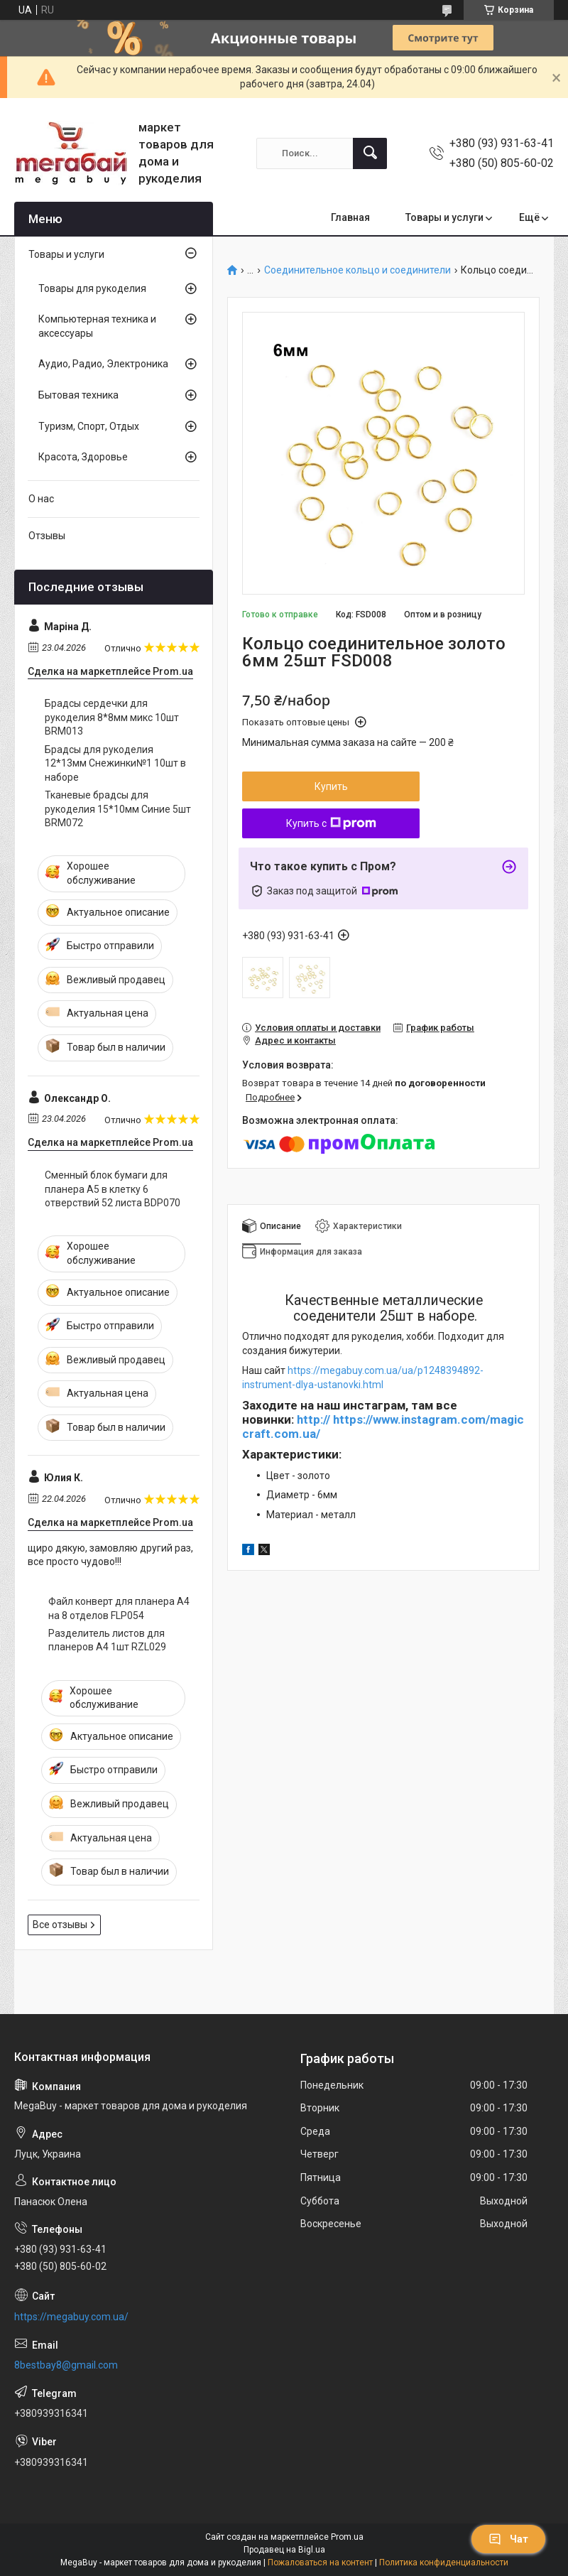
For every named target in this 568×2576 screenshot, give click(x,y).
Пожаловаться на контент (320, 2562)
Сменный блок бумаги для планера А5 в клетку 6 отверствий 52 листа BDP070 (112, 1188)
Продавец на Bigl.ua (284, 2550)
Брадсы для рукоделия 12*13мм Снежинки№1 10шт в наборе (115, 763)
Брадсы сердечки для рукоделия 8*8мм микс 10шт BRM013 (112, 717)
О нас (41, 498)
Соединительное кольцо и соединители (357, 270)
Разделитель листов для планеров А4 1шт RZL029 (107, 1640)
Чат (508, 2539)
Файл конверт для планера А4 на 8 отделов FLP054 (119, 1608)
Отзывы (46, 535)
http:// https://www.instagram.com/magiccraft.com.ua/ (383, 1426)
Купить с (331, 823)
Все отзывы (60, 1924)
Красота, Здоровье (83, 456)
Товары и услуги (444, 217)
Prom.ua (347, 2537)
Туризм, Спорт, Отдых (88, 426)
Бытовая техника (78, 395)
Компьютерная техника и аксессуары (97, 326)
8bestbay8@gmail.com (66, 2365)
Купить (331, 786)
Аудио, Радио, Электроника (103, 363)
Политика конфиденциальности (443, 2562)
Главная (350, 217)
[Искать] (370, 153)
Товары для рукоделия (92, 288)
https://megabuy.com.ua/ (71, 2316)
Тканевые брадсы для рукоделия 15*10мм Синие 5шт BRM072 (118, 808)
